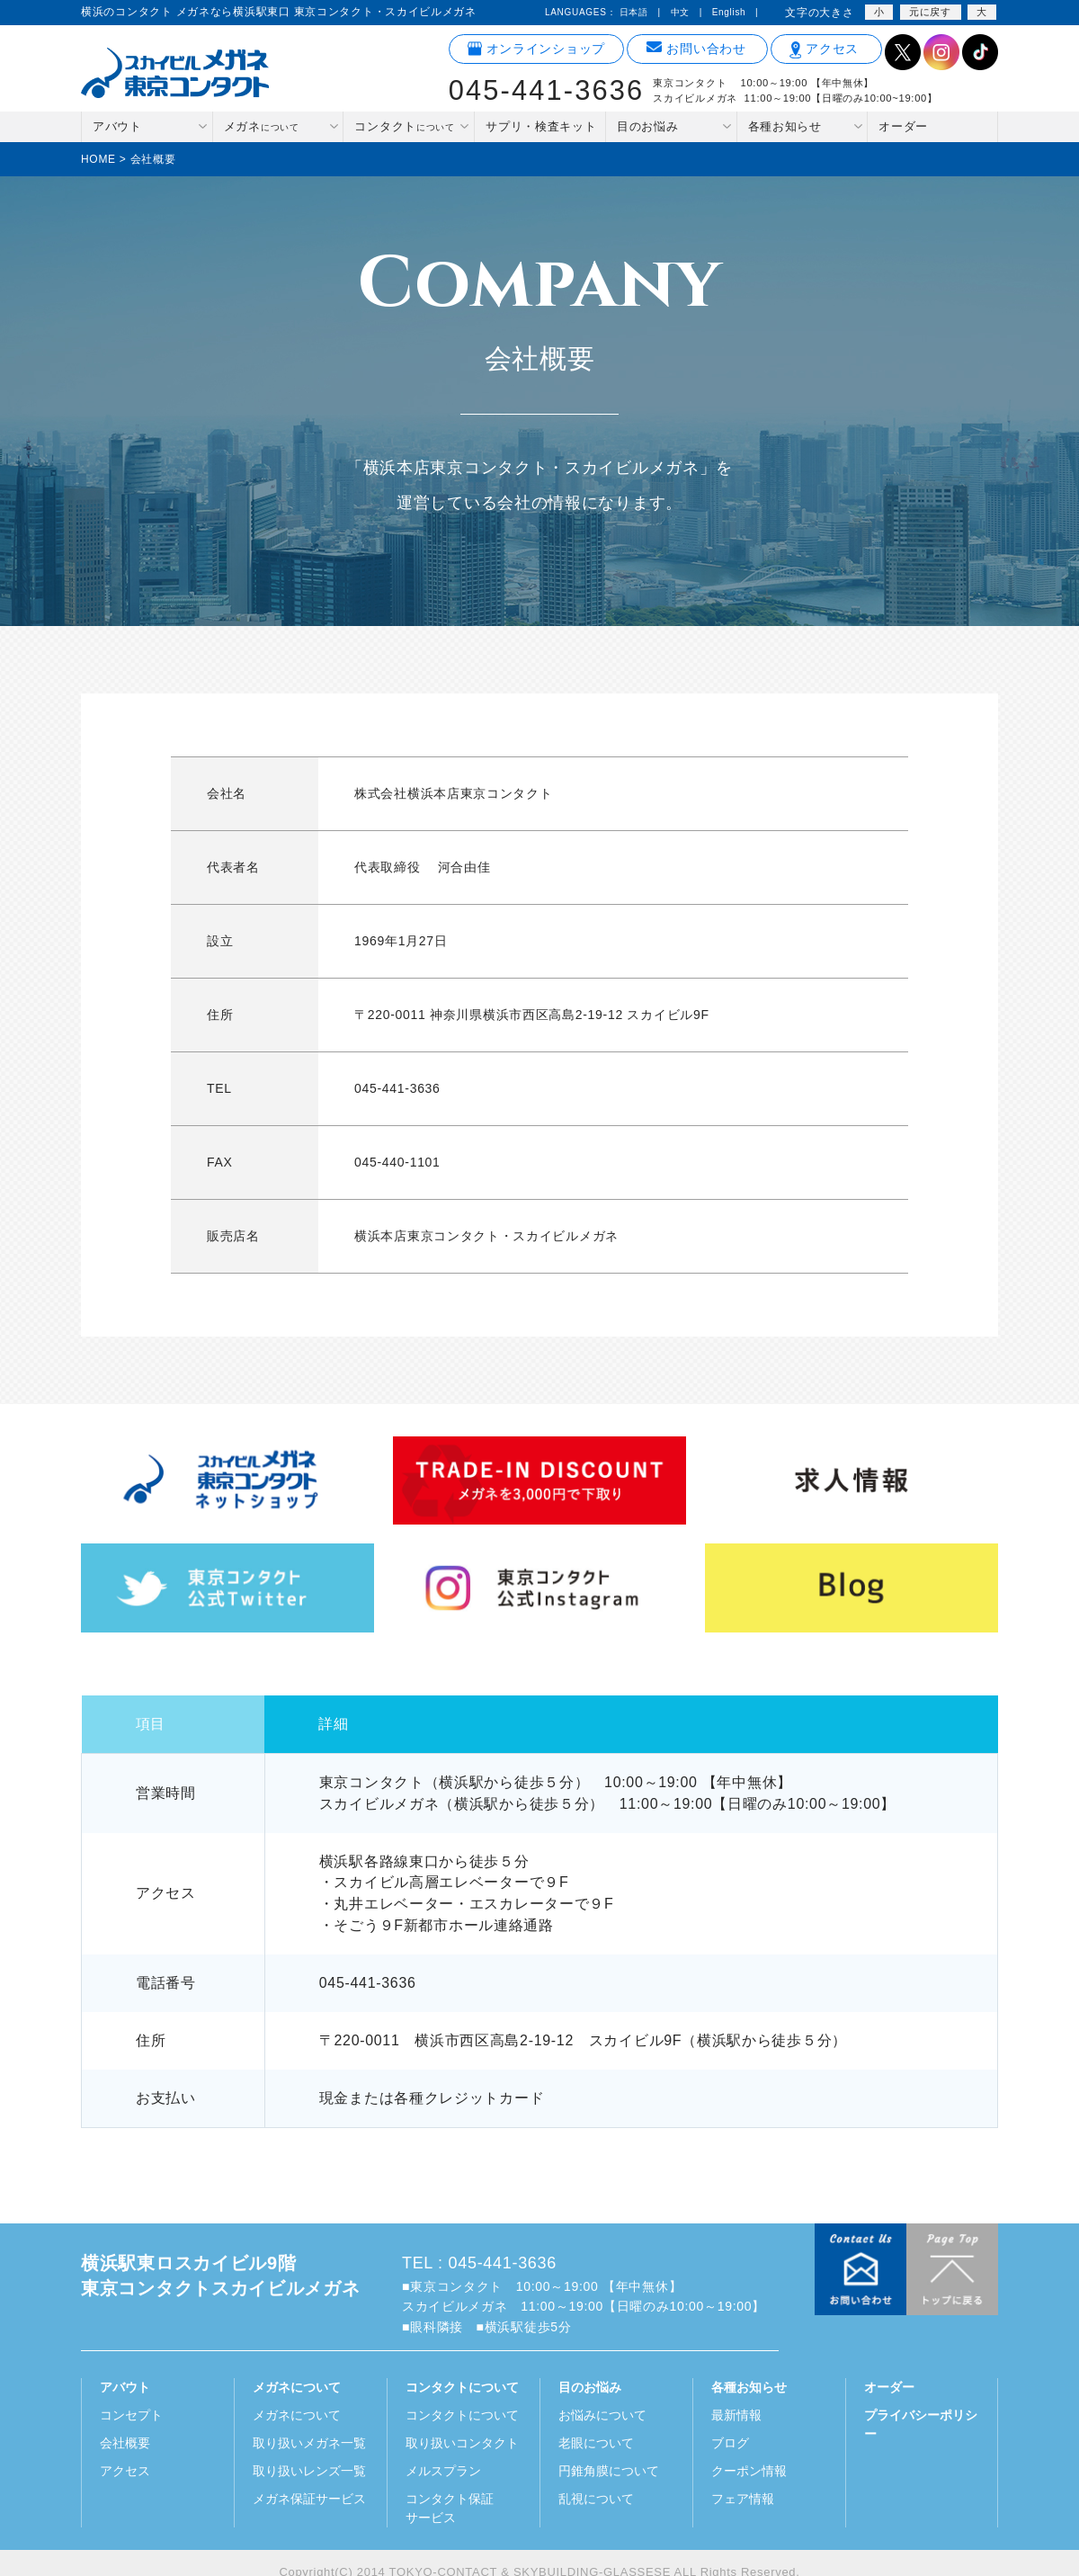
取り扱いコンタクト (462, 2443)
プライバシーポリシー (920, 2424)
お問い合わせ (696, 48)
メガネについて (297, 2415)
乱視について (596, 2498)
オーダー (903, 126)
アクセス (824, 48)
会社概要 (125, 2443)
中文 (680, 12)
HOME (98, 159)
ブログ (730, 2443)
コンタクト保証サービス (450, 2508)
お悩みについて (602, 2415)
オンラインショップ (536, 48)
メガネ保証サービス (309, 2498)
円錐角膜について (608, 2471)
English (729, 12)
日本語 (634, 12)
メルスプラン (443, 2471)
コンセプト (131, 2415)
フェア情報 (742, 2498)
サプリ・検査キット (541, 126)
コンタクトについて (462, 2415)
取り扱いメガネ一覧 (309, 2443)
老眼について (596, 2443)
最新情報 (736, 2415)
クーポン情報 (749, 2471)
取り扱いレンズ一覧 (309, 2471)
